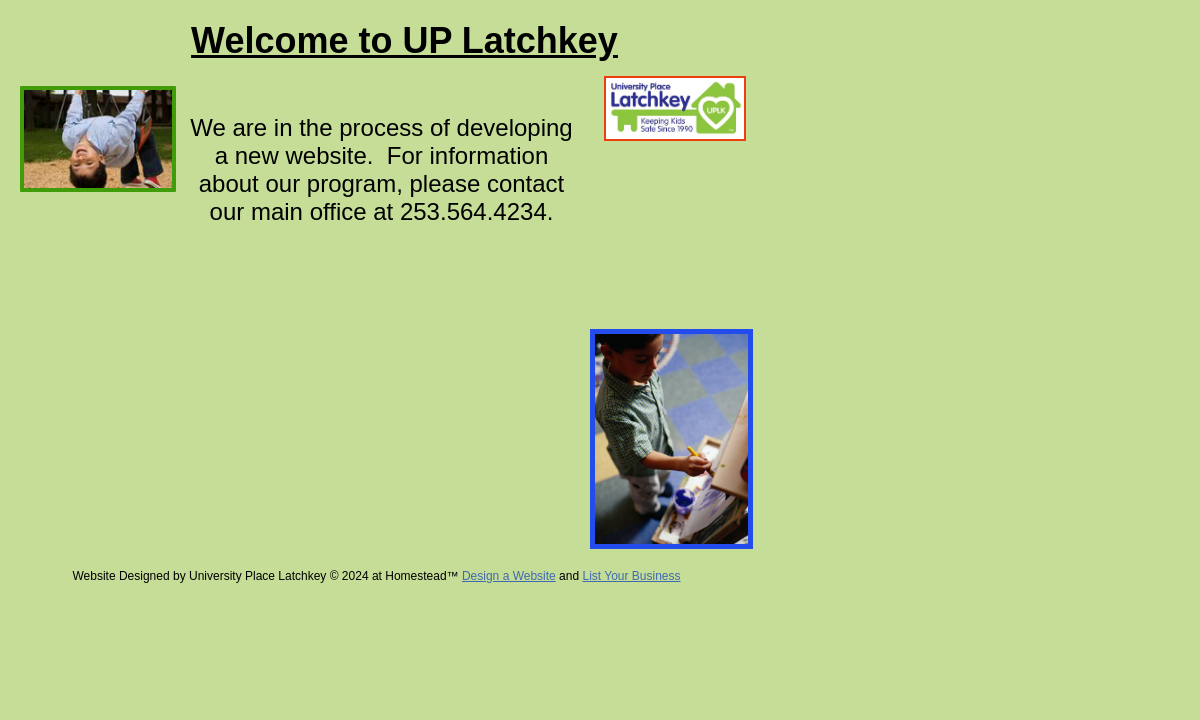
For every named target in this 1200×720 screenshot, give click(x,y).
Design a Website (509, 576)
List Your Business (631, 576)
